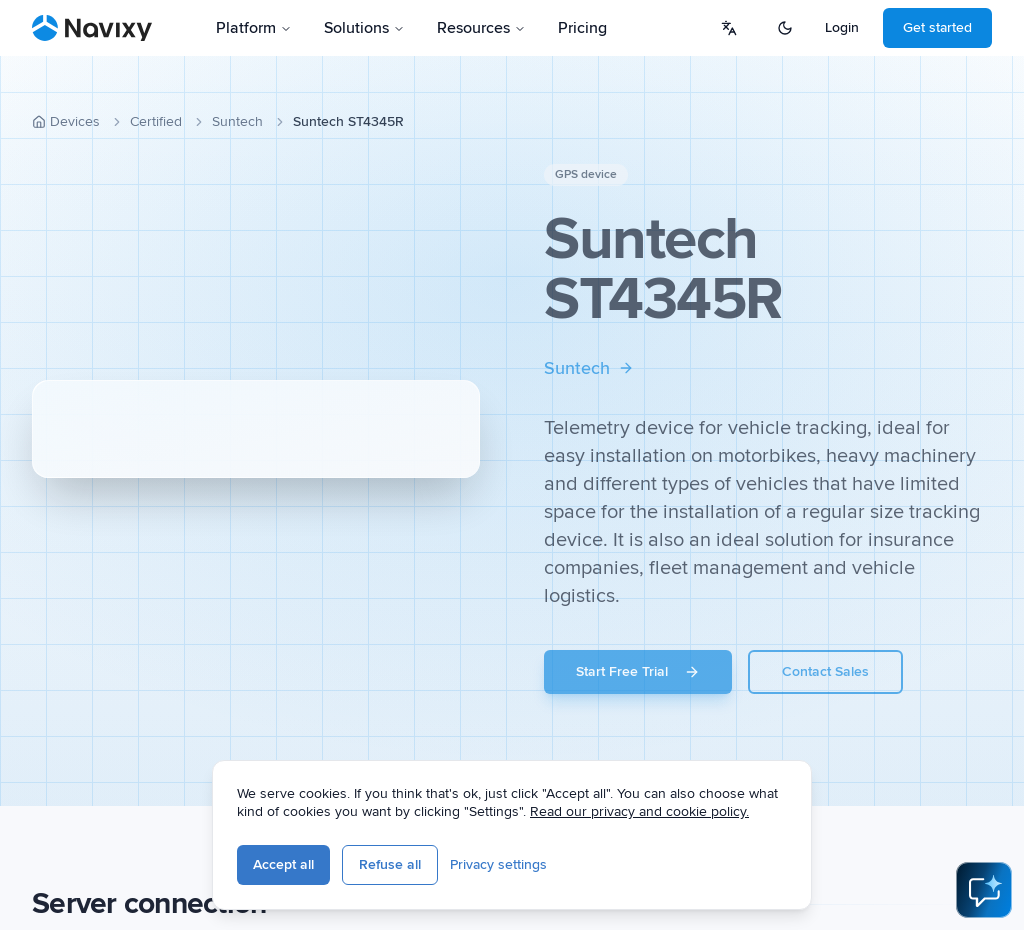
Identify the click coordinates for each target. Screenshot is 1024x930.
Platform (254, 28)
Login (842, 27)
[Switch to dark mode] (785, 28)
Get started (937, 27)
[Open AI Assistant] (984, 890)
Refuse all (390, 864)
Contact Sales (825, 671)
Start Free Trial (638, 671)
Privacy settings (498, 864)
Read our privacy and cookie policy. (639, 811)
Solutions (364, 28)
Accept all (283, 864)
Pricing (582, 28)
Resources (481, 28)
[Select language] (729, 28)
